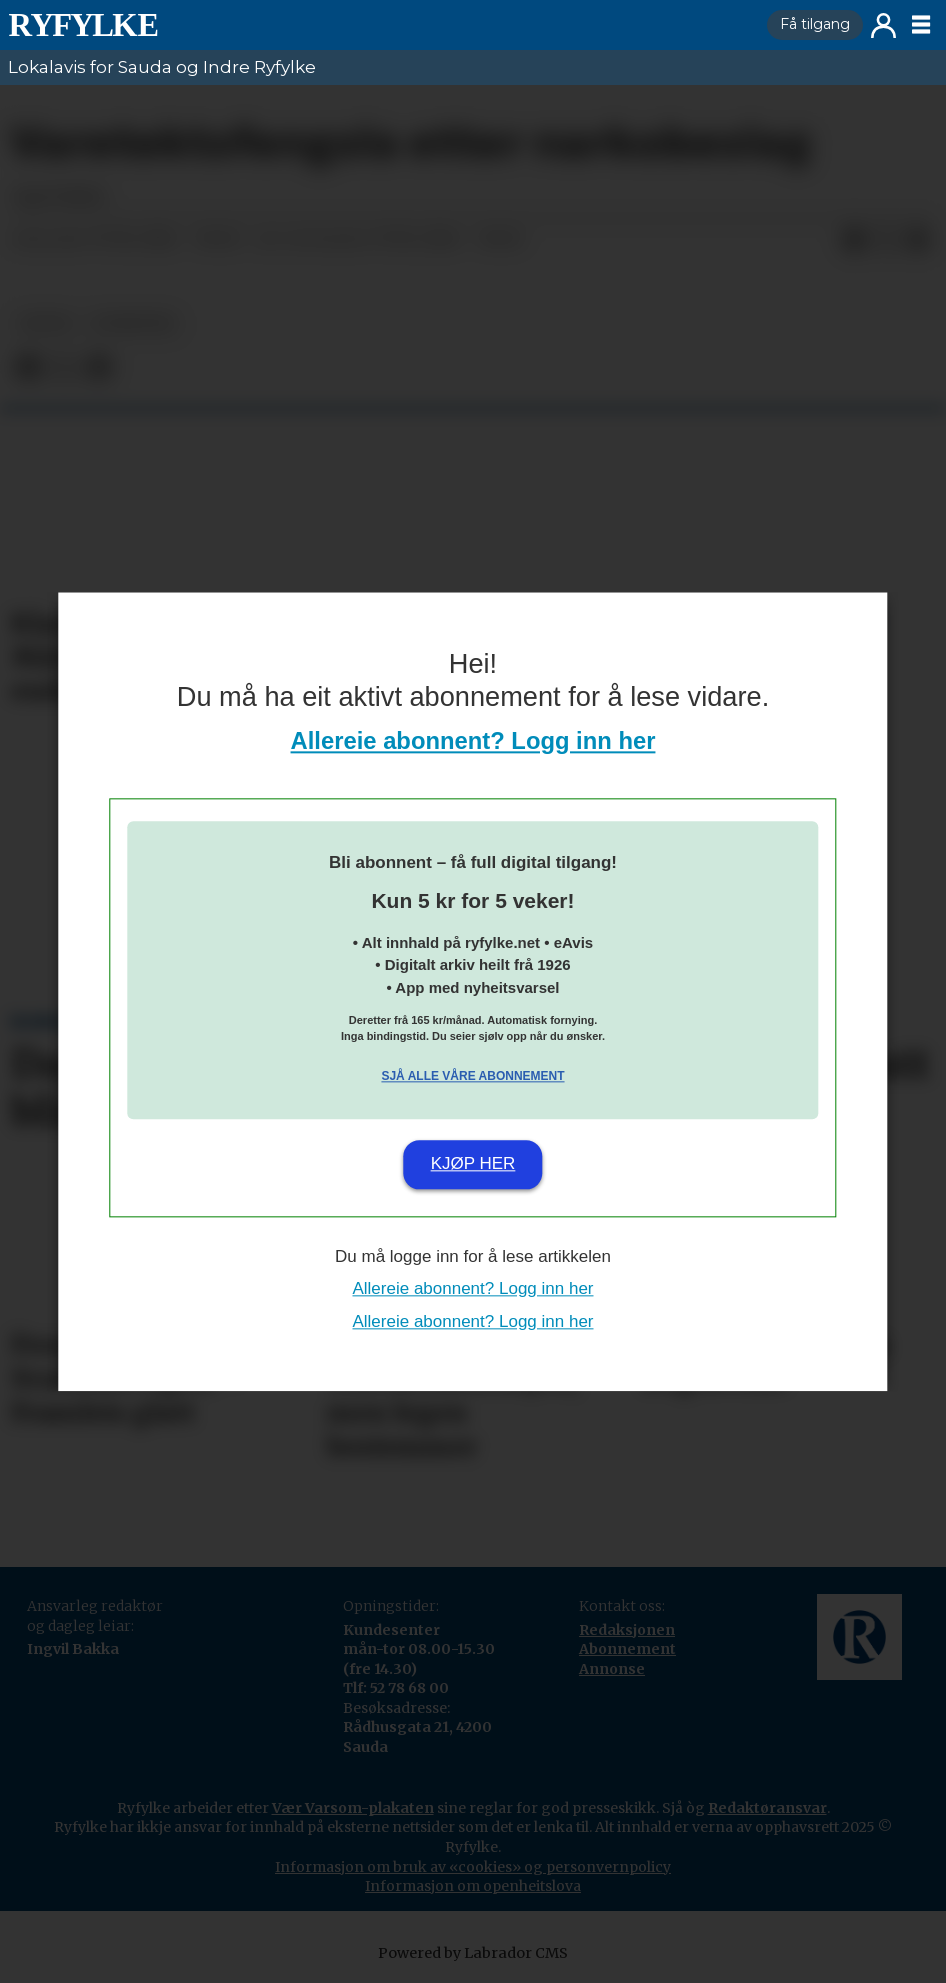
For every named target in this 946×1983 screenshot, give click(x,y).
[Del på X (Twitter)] (886, 240)
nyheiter (133, 323)
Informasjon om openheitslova (473, 1886)
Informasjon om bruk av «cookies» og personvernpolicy (473, 1867)
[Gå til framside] (83, 25)
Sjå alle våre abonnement (472, 1077)
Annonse (612, 1669)
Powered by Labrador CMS (473, 1953)
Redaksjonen (627, 1630)
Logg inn (883, 25)
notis (46, 323)
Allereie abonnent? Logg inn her (473, 740)
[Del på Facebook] (854, 240)
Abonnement (627, 1649)
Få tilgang (815, 24)
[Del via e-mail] (918, 240)
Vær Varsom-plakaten (353, 1808)
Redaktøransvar (767, 1808)
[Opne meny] (921, 25)
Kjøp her (473, 1164)
